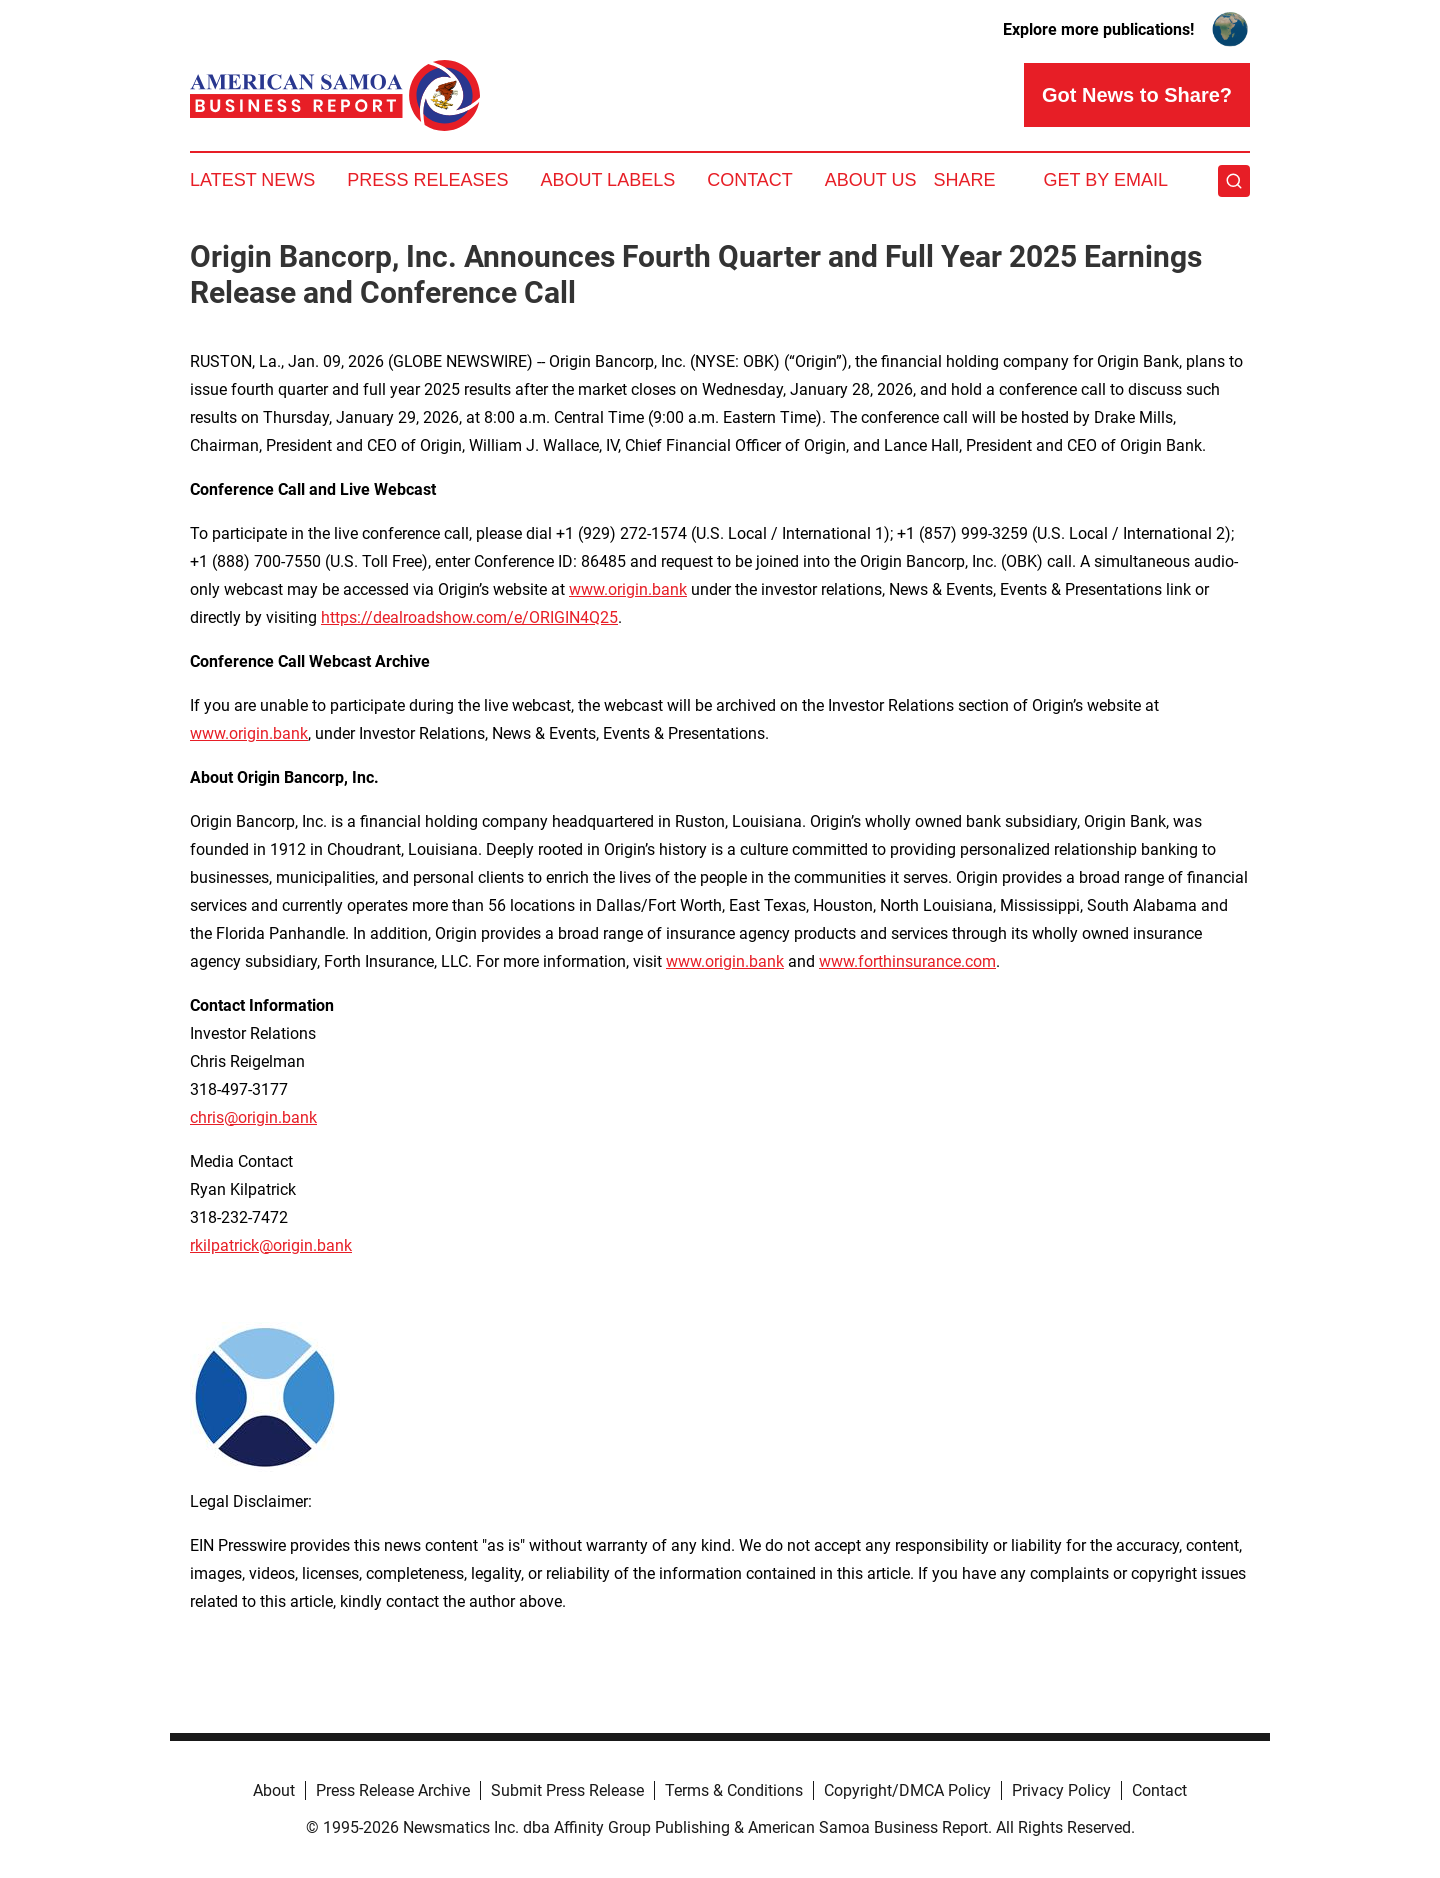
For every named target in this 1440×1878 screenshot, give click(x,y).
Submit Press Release (567, 1790)
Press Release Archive (393, 1790)
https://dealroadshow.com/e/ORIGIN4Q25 (469, 617)
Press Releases (427, 180)
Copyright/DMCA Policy (907, 1790)
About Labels (607, 180)
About (274, 1790)
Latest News (252, 180)
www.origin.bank (628, 589)
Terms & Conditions (734, 1790)
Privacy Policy (1061, 1790)
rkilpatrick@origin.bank (271, 1245)
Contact (750, 180)
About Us (871, 180)
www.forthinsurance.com (907, 961)
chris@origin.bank (253, 1117)
